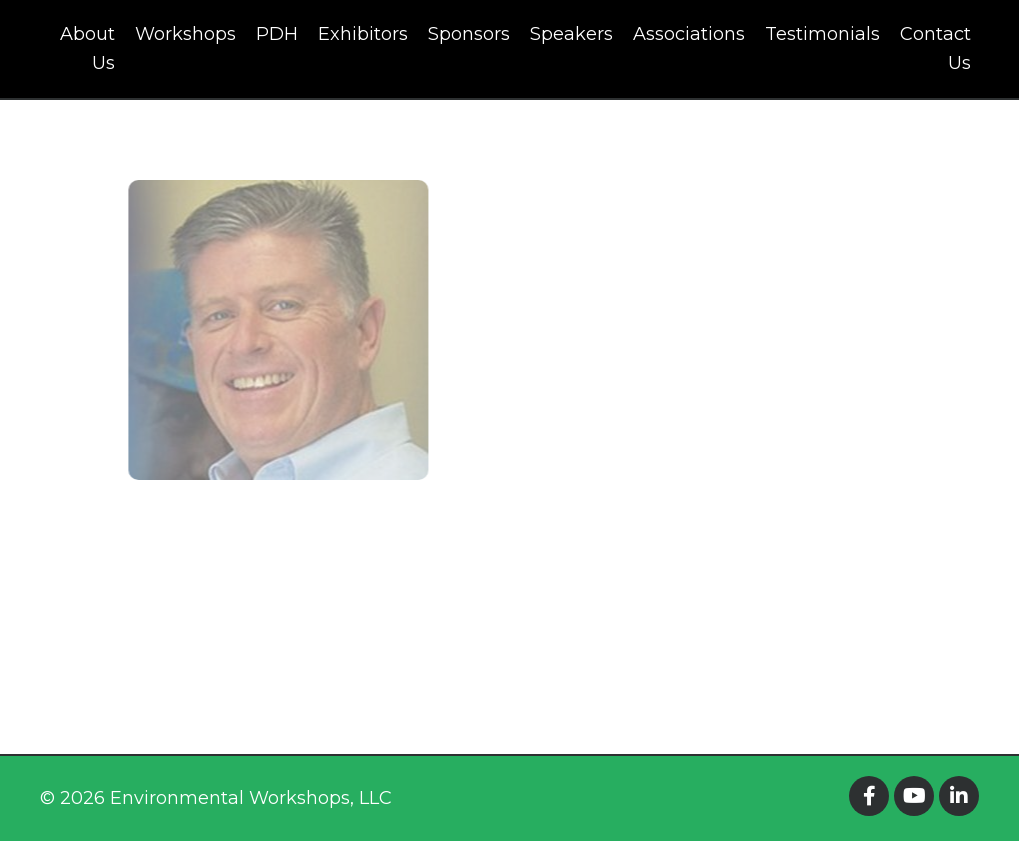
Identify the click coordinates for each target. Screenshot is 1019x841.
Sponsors (469, 34)
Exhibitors (363, 34)
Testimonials (822, 34)
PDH (277, 34)
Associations (689, 34)
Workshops (185, 34)
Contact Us (935, 48)
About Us (87, 48)
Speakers (571, 34)
